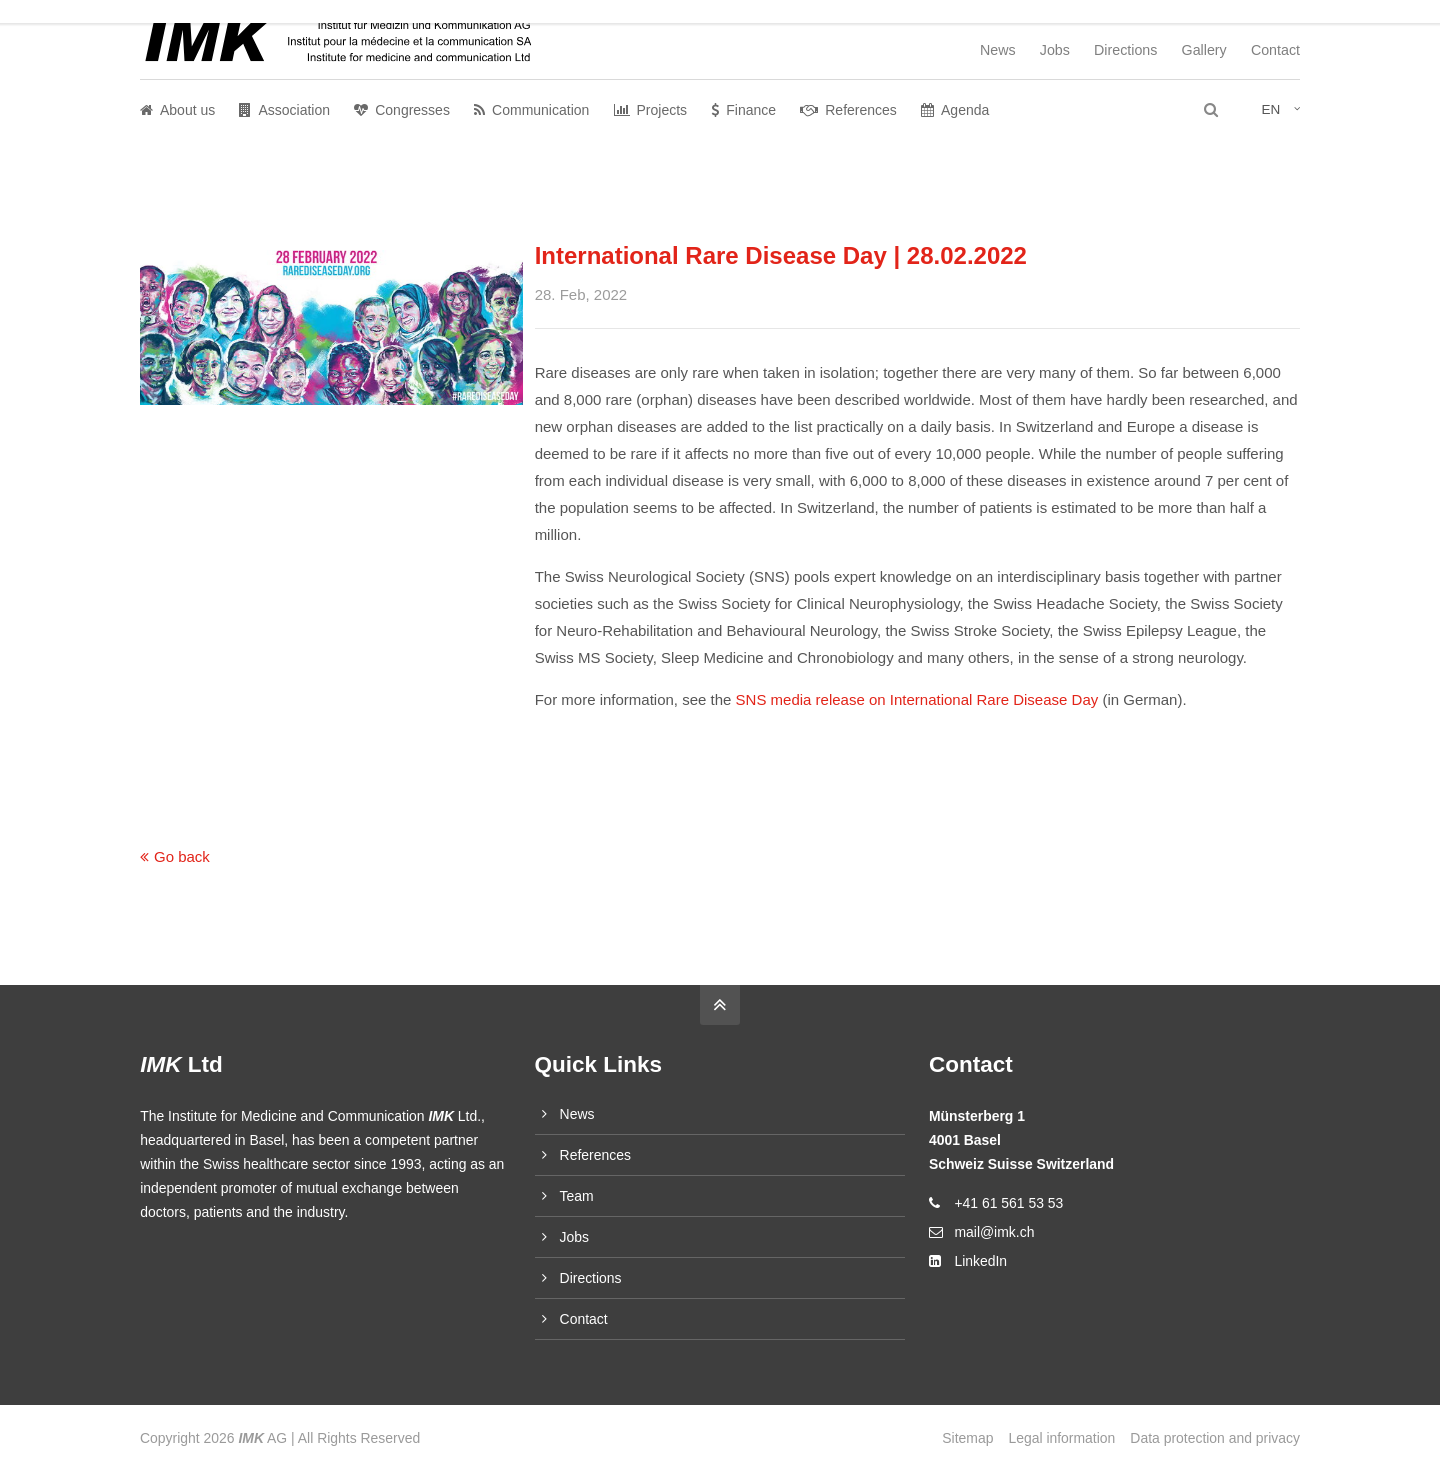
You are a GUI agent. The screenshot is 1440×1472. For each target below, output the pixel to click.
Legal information (1061, 1438)
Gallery (1204, 50)
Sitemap (967, 1438)
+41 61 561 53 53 (1008, 1203)
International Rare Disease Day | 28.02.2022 (781, 255)
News (998, 50)
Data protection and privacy (1215, 1438)
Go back (182, 856)
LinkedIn (980, 1261)
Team (577, 1196)
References (595, 1155)
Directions (1125, 50)
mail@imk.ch (994, 1232)
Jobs (1055, 50)
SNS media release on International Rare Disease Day (917, 699)
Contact (1275, 50)
